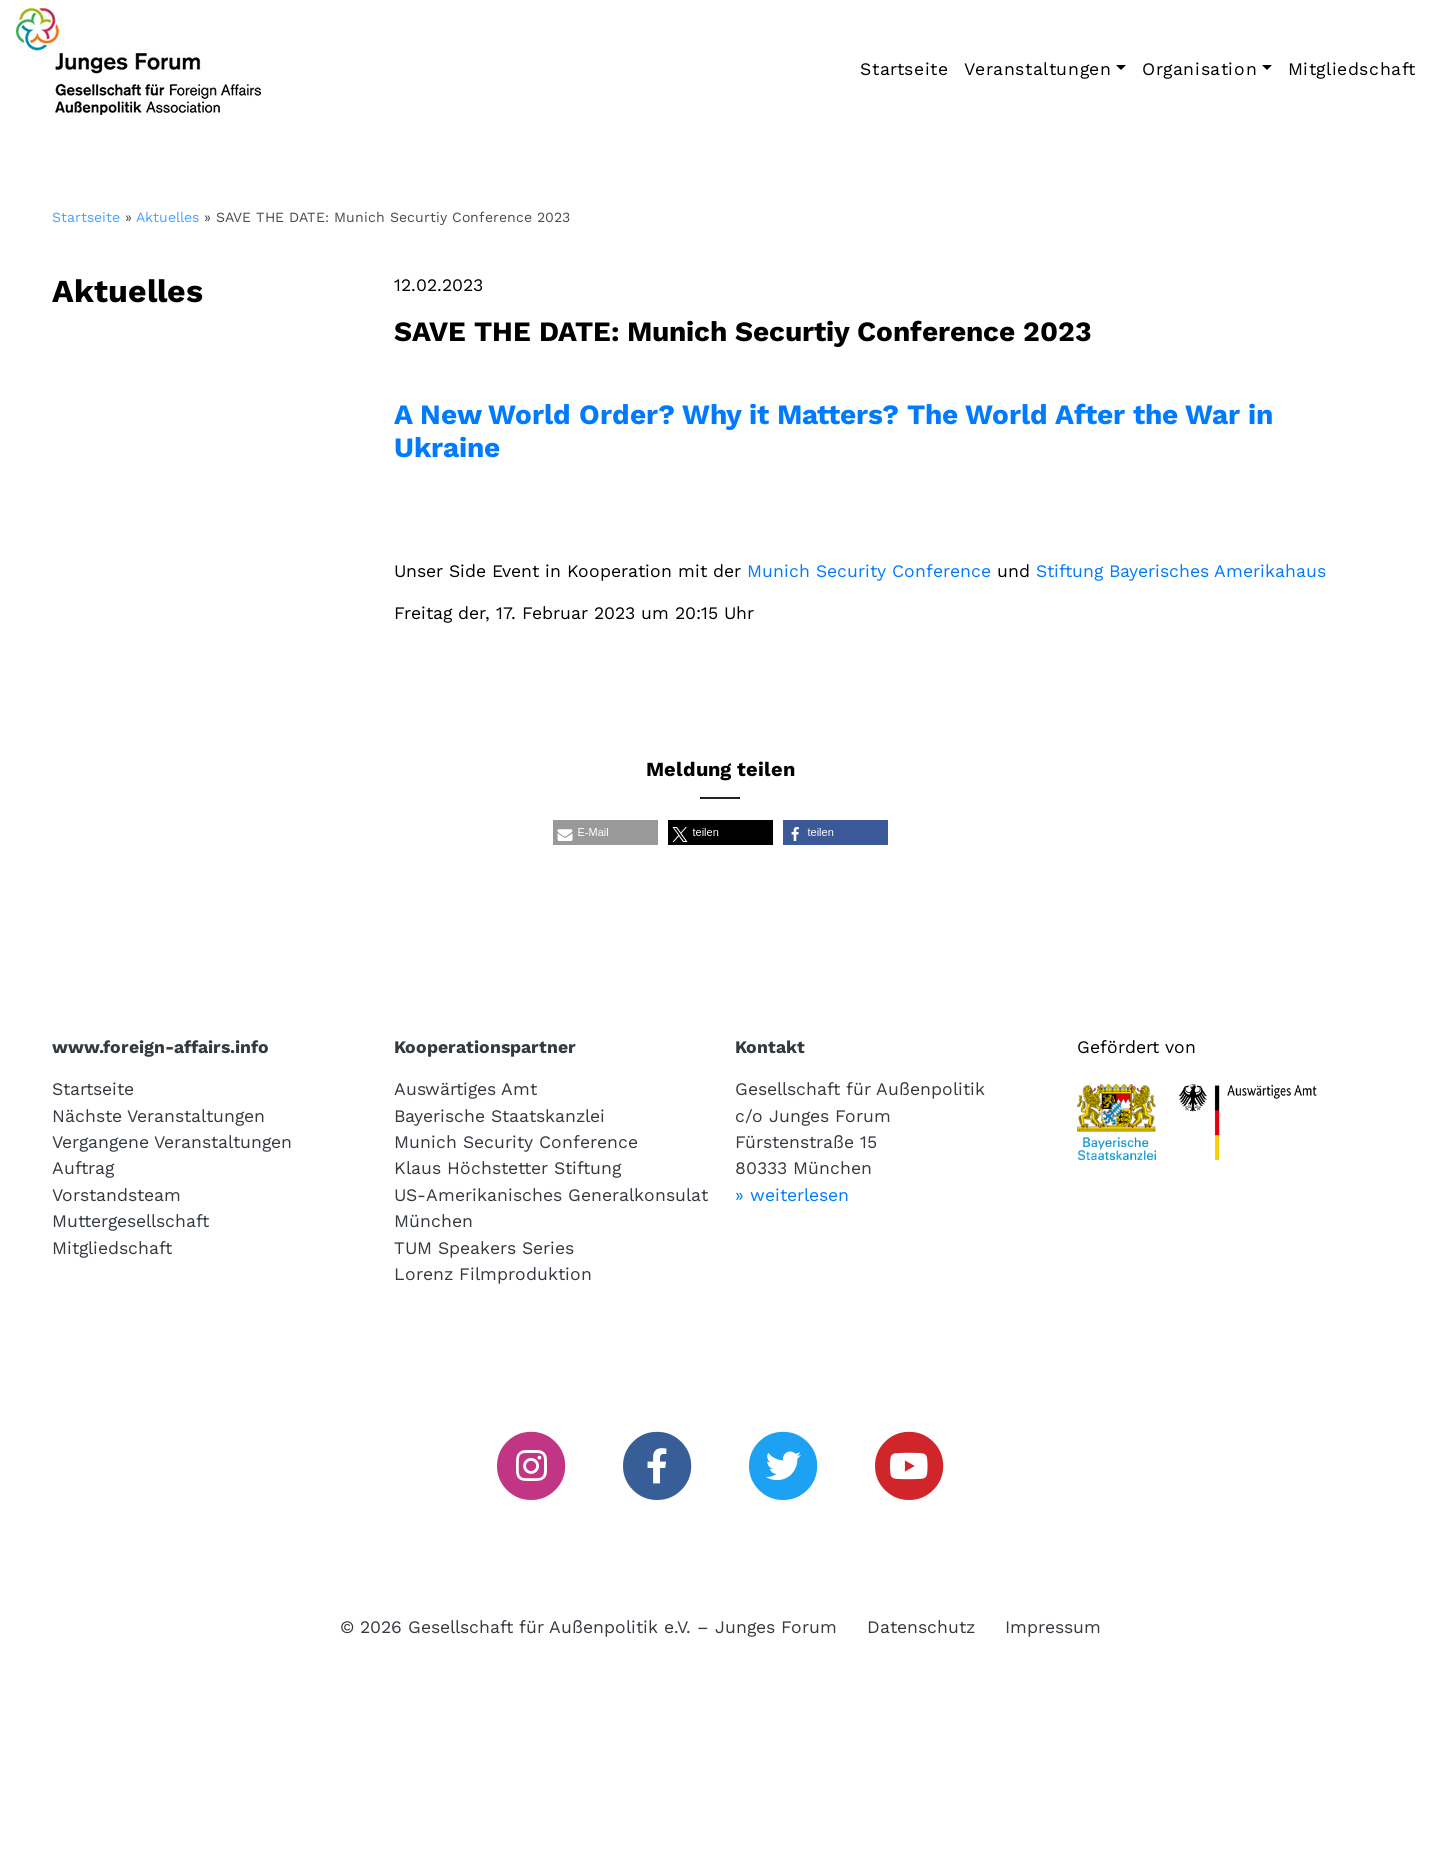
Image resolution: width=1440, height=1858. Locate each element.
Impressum (1053, 1627)
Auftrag (83, 1168)
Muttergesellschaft (130, 1221)
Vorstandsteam (116, 1195)
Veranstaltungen (1037, 69)
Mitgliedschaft (1352, 69)
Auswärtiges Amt (465, 1089)
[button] (605, 832)
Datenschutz (921, 1627)
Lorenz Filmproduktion (493, 1274)
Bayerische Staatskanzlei (499, 1116)
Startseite (904, 69)
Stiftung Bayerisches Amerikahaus (1181, 571)
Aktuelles (167, 217)
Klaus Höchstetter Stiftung (507, 1168)
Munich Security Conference (869, 571)
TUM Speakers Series (484, 1248)
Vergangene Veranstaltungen (172, 1142)
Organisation (1199, 69)
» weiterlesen (792, 1195)
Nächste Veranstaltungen (158, 1116)
